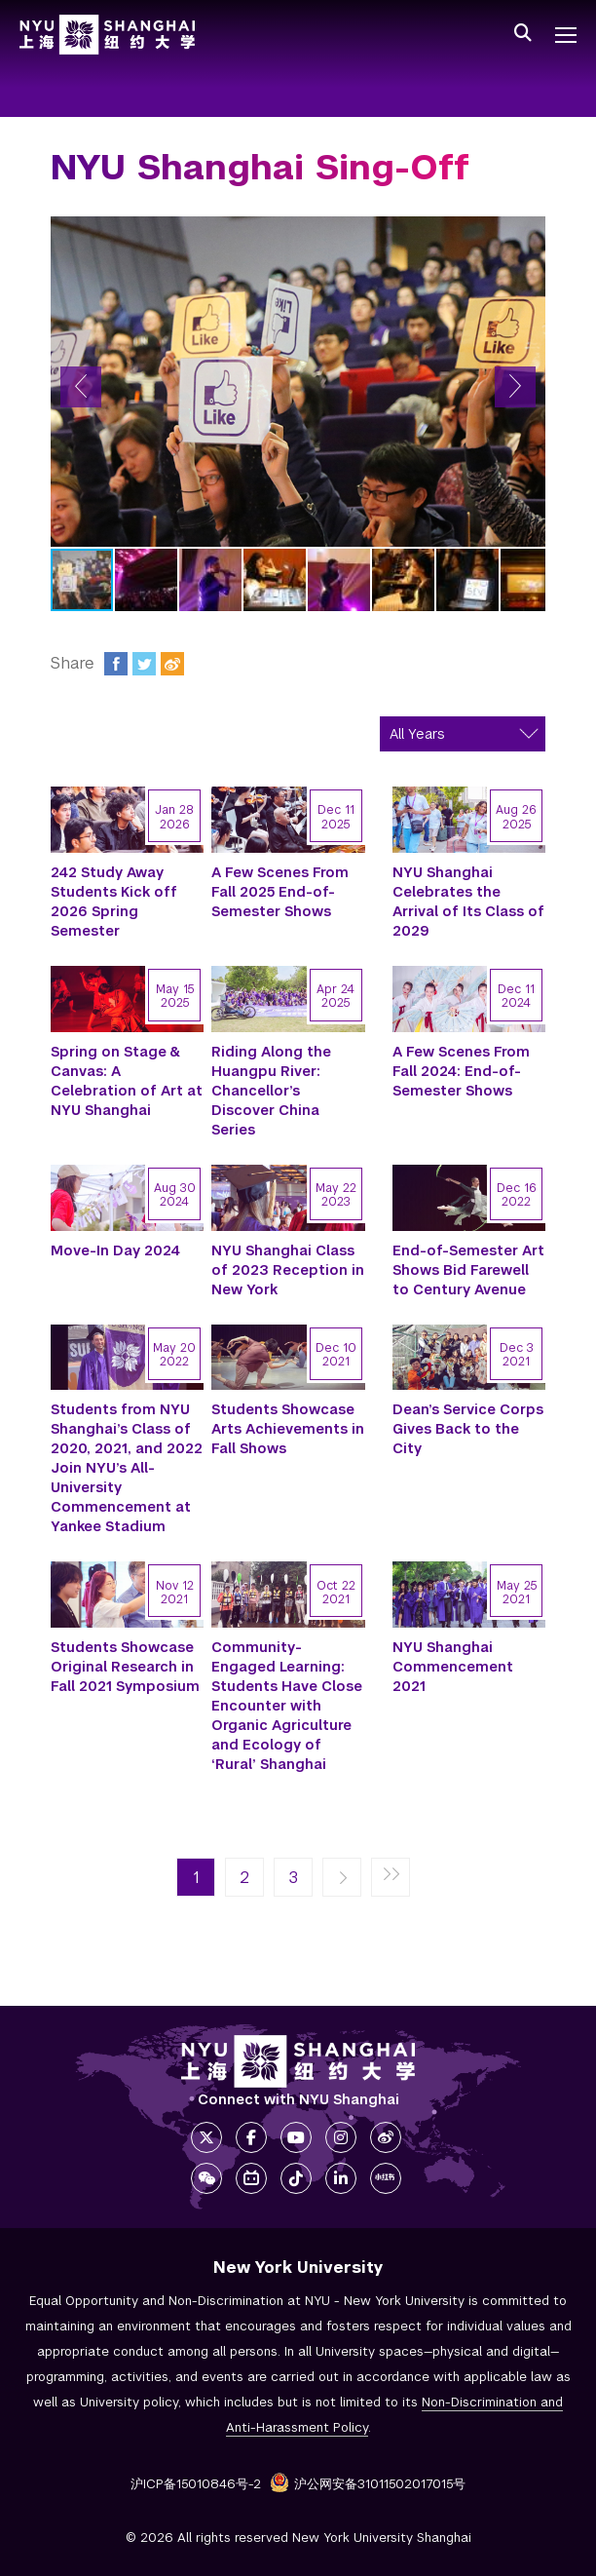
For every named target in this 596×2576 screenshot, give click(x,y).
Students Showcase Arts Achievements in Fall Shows (287, 1429)
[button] (80, 386)
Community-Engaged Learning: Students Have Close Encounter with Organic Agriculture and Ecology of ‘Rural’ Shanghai (286, 1705)
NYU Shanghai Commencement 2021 (452, 1666)
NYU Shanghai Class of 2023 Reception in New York (287, 1270)
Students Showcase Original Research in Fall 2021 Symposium (125, 1666)
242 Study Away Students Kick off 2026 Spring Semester (114, 902)
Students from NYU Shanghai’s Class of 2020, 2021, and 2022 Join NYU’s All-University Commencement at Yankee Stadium (127, 1468)
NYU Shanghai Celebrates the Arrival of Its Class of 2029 (468, 902)
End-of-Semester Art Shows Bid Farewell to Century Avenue (468, 1270)
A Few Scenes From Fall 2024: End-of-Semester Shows (461, 1071)
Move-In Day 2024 (115, 1250)
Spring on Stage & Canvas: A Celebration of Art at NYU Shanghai (127, 1081)
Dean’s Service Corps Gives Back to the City (467, 1429)
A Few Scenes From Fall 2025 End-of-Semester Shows (280, 892)
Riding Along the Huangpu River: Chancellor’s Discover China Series (271, 1090)
